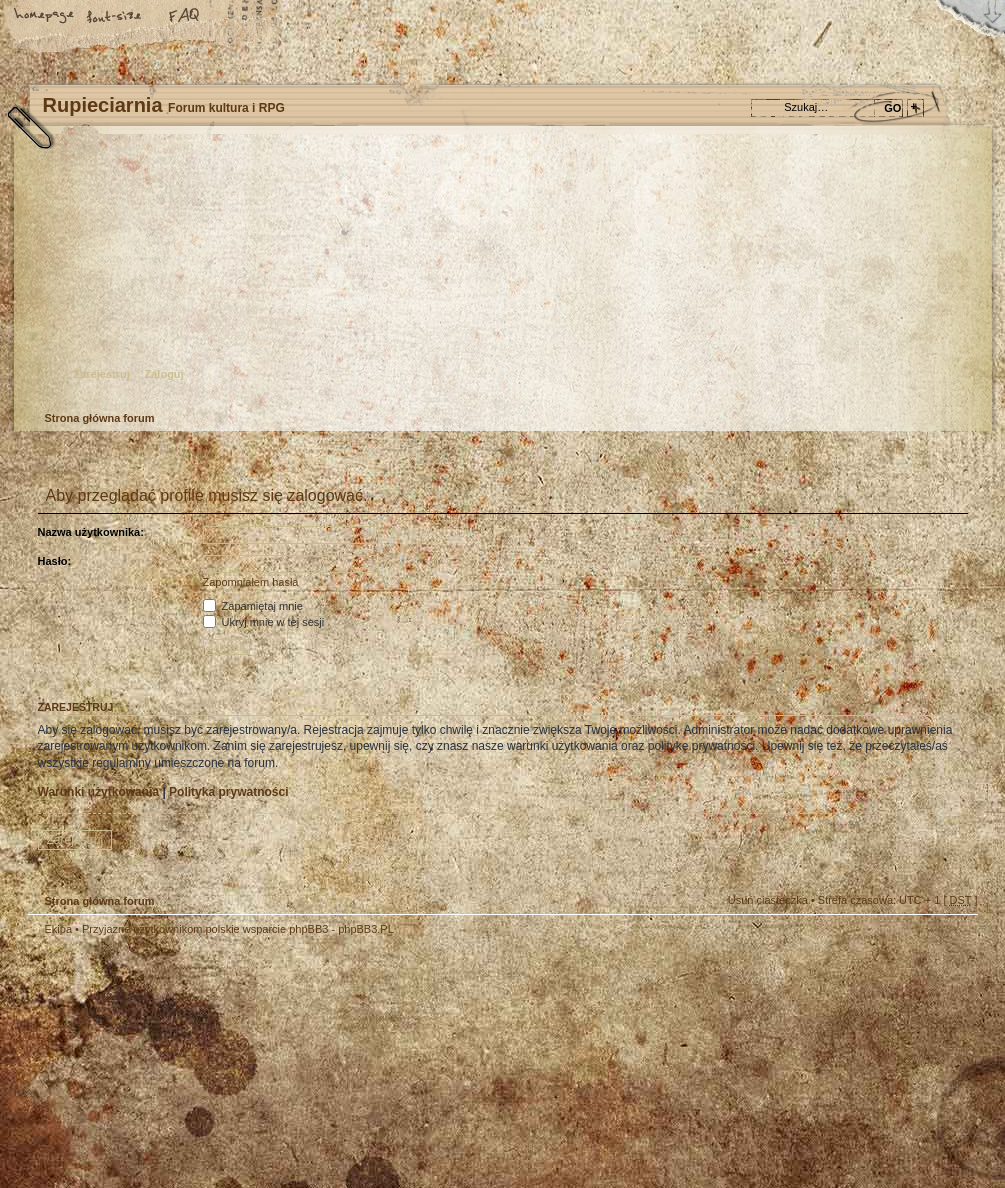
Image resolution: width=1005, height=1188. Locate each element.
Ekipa (59, 929)
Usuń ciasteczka (768, 900)
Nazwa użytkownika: (91, 532)
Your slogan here (343, 1064)
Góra (953, 942)
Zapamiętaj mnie (253, 606)
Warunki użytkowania (99, 792)
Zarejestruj (102, 374)
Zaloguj (164, 374)
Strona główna (45, 17)
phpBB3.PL (366, 929)
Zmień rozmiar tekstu (115, 17)
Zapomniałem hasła (251, 582)
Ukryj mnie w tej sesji (264, 622)
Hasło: (55, 561)
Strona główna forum (500, 275)
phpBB (253, 1062)
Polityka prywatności (228, 792)
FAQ (185, 17)
